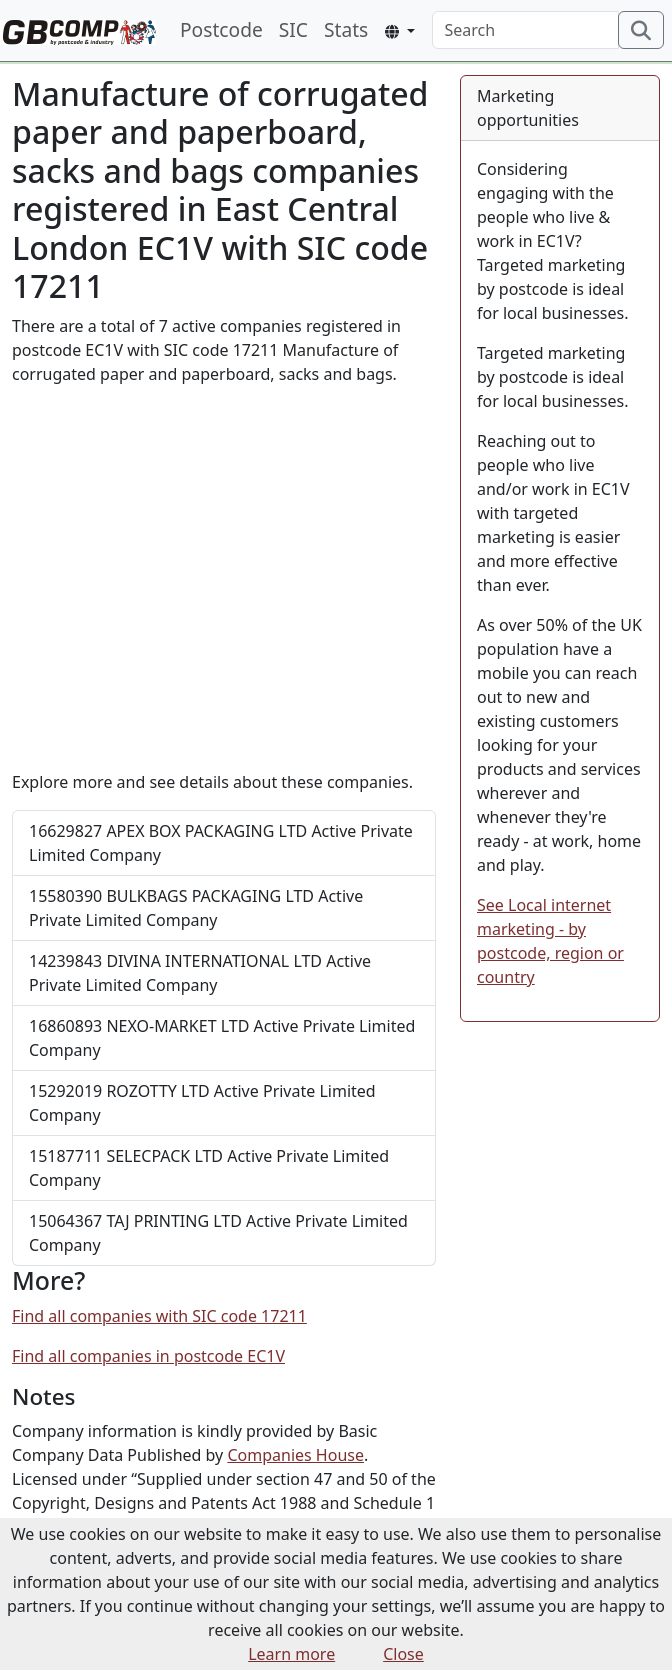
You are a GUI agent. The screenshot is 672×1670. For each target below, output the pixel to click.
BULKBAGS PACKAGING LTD (196, 908)
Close (403, 1654)
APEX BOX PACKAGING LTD (221, 843)
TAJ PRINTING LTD (218, 1233)
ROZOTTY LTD (202, 1103)
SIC (293, 29)
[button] (399, 31)
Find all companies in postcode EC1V (148, 1356)
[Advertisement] (224, 578)
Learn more (291, 1654)
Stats (346, 29)
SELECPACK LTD (209, 1168)
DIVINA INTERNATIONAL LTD (200, 973)
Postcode (221, 29)
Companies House (295, 1455)
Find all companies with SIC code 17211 (159, 1316)
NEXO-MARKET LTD (222, 1038)
